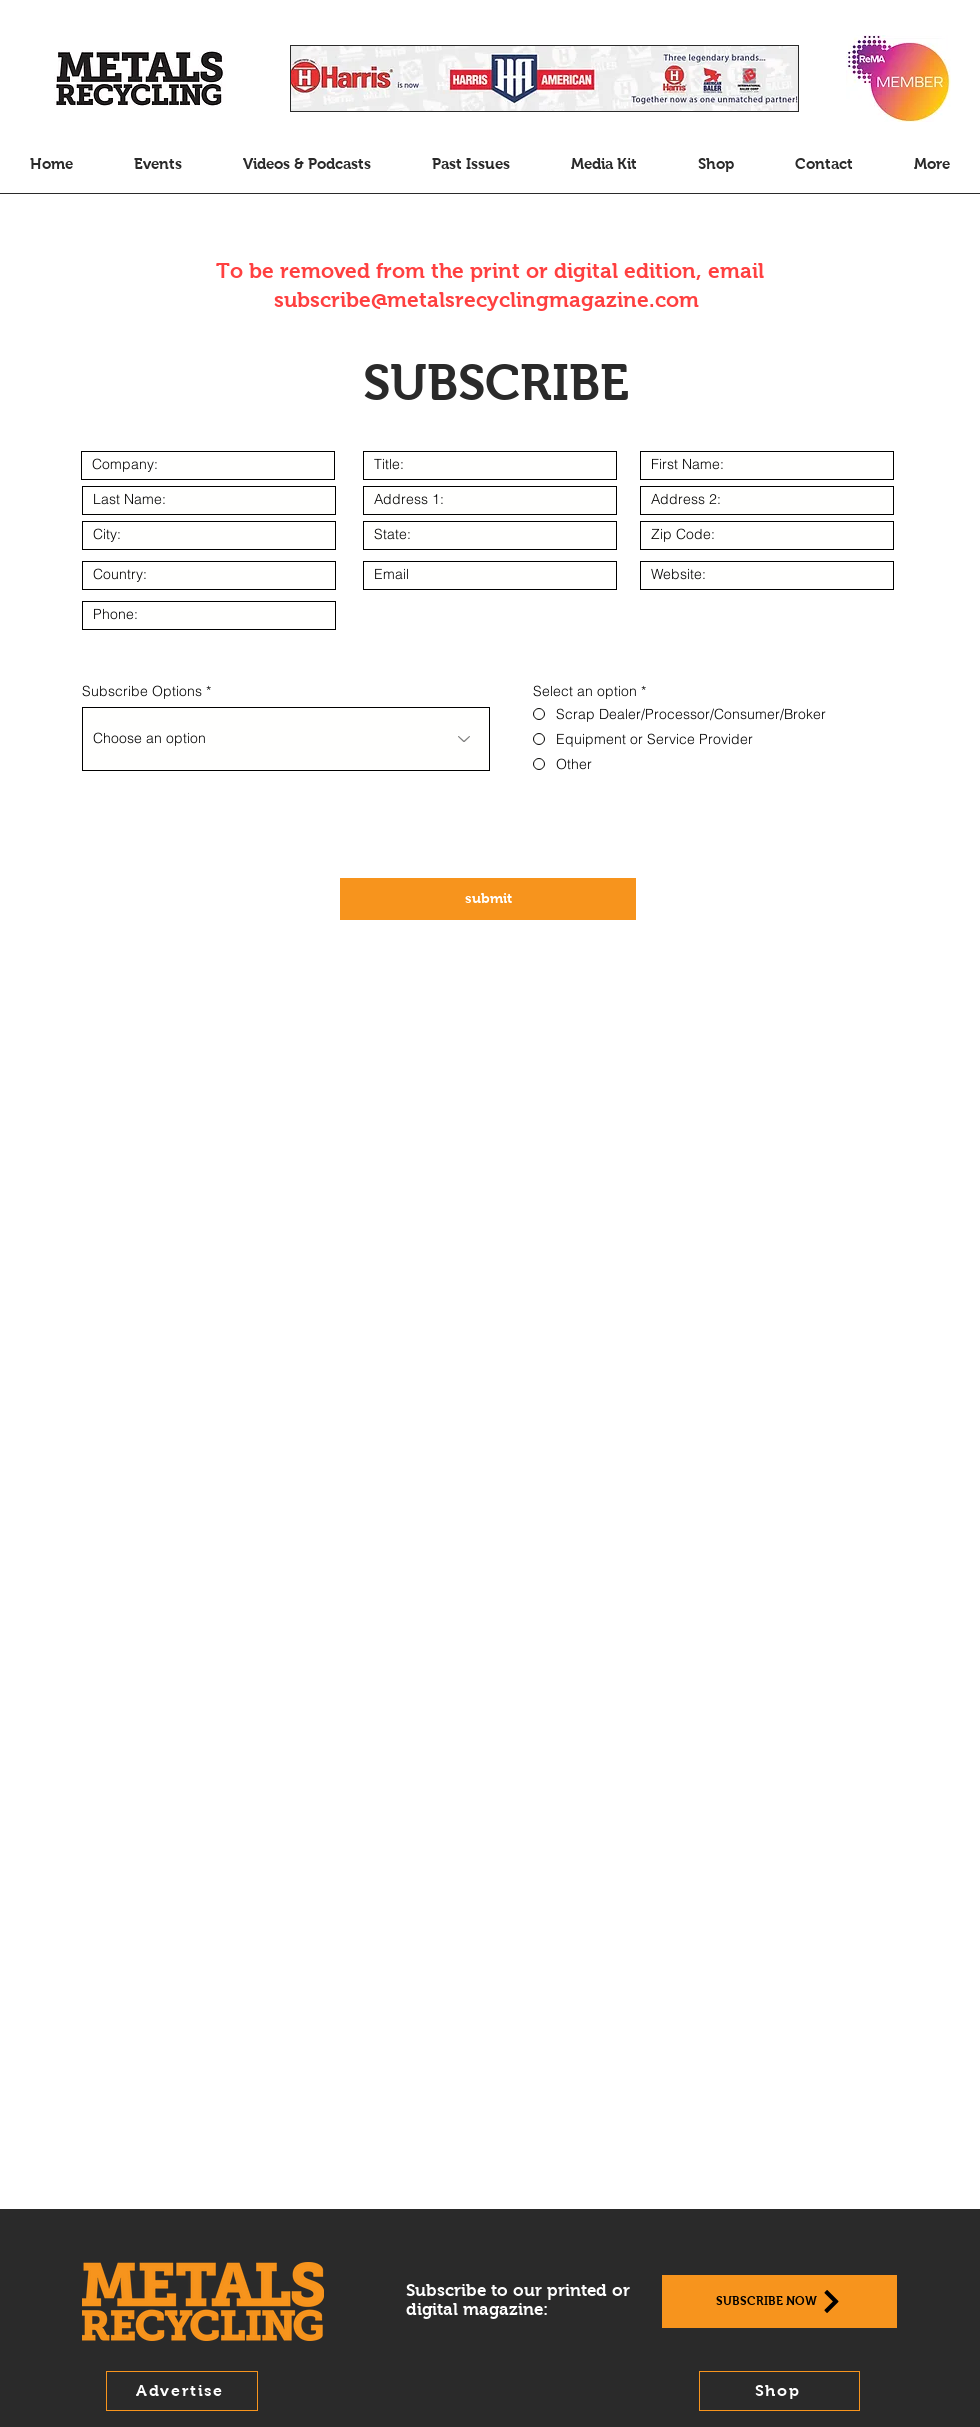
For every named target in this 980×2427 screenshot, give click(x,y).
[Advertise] (182, 2391)
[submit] (488, 899)
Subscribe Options (142, 691)
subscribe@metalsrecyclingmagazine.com (486, 299)
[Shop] (779, 2391)
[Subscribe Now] (779, 2301)
